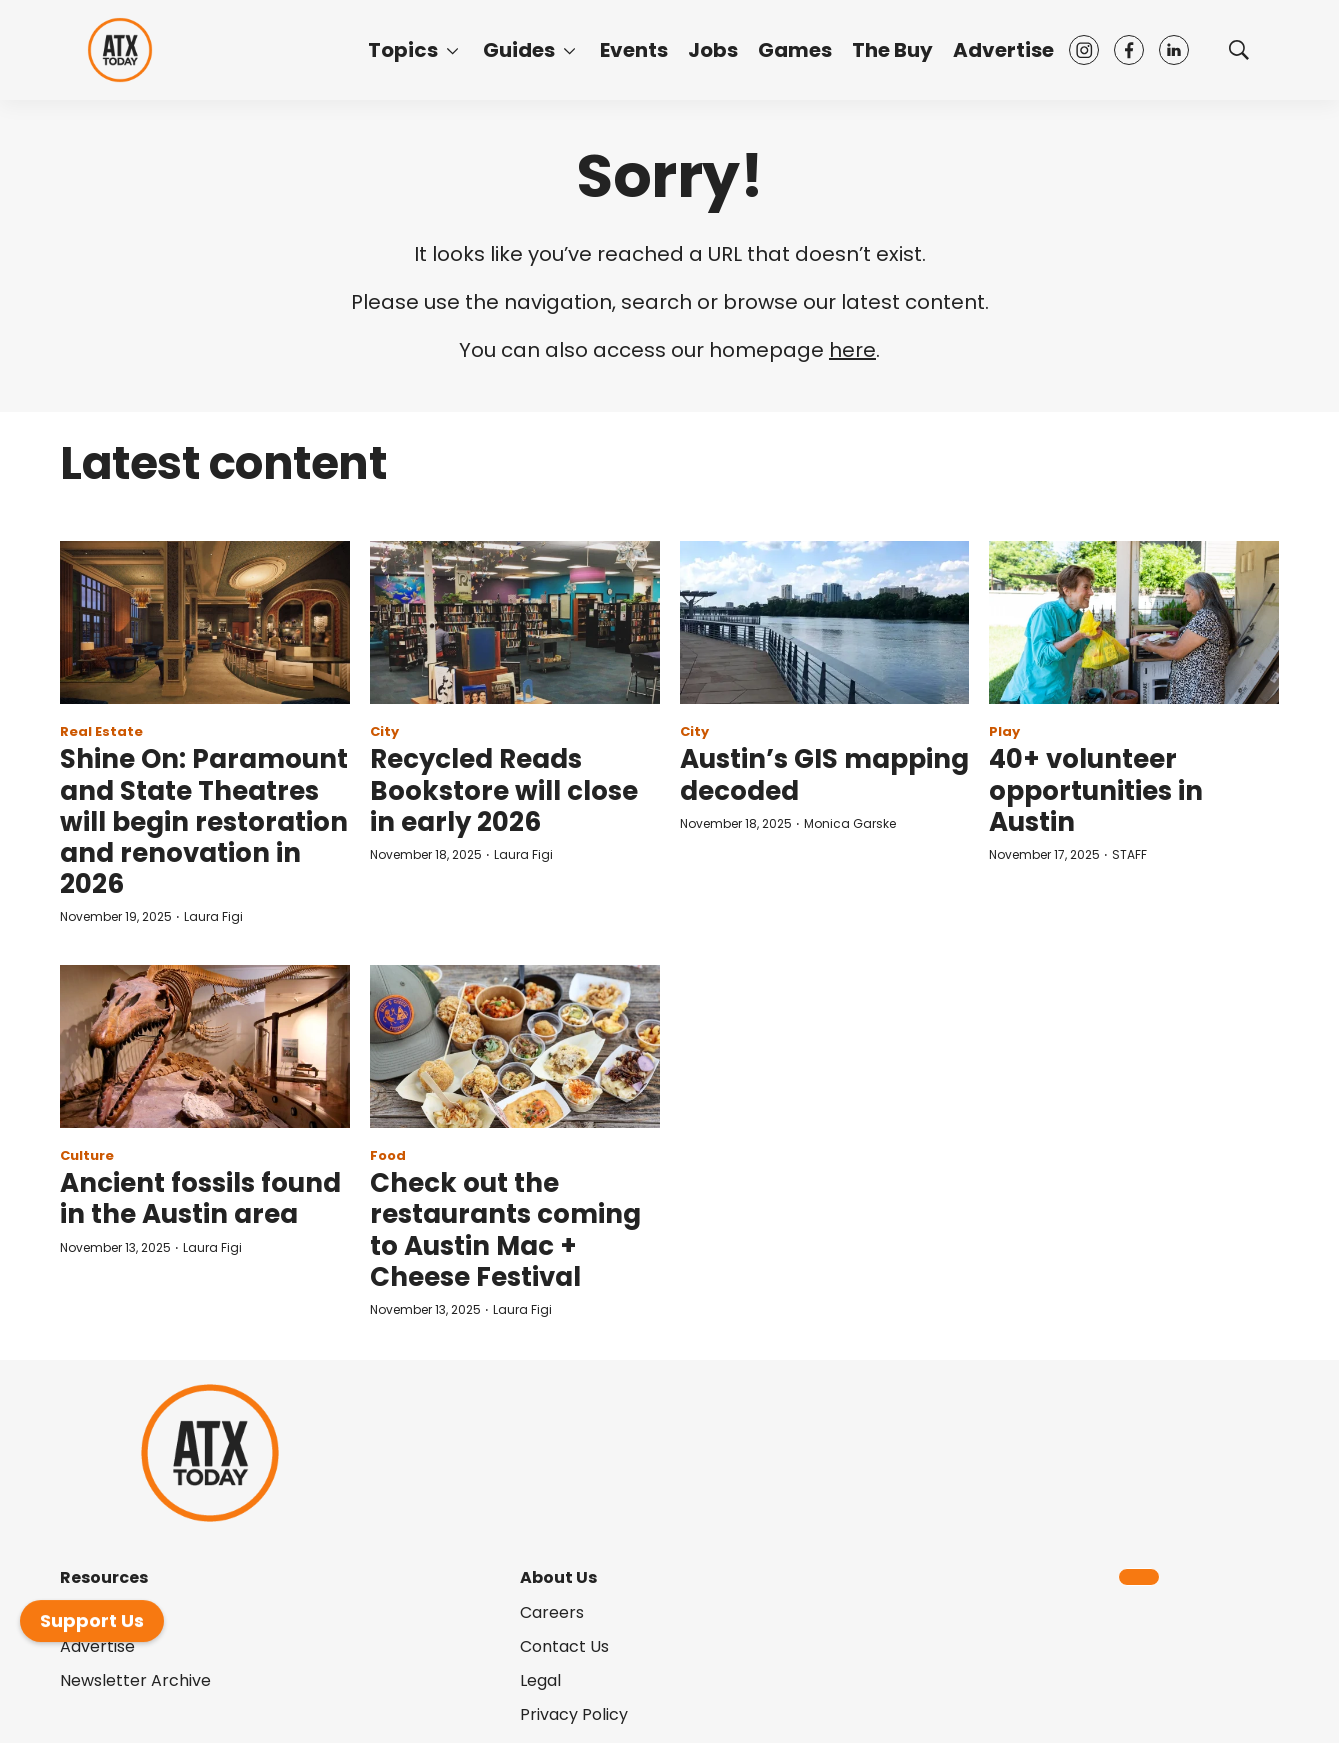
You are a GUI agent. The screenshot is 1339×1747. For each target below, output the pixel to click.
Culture (87, 1155)
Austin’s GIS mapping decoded (824, 774)
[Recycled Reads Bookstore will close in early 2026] (515, 622)
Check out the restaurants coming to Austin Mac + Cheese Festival (505, 1230)
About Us (558, 1577)
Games (795, 50)
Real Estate (101, 731)
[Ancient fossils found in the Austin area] (205, 1046)
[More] (452, 50)
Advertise (1003, 50)
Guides (519, 50)
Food (388, 1155)
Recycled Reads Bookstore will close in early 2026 (504, 790)
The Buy (892, 50)
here (852, 350)
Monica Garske (850, 823)
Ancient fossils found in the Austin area (200, 1198)
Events (634, 50)
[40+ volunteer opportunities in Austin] (1134, 622)
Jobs (713, 50)
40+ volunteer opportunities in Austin (1096, 790)
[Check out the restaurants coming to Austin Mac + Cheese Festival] (515, 1046)
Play (1004, 731)
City (384, 731)
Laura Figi (213, 916)
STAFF (1129, 854)
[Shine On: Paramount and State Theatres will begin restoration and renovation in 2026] (205, 622)
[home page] (120, 50)
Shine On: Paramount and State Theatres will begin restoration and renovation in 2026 (204, 821)
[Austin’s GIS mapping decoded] (825, 622)
